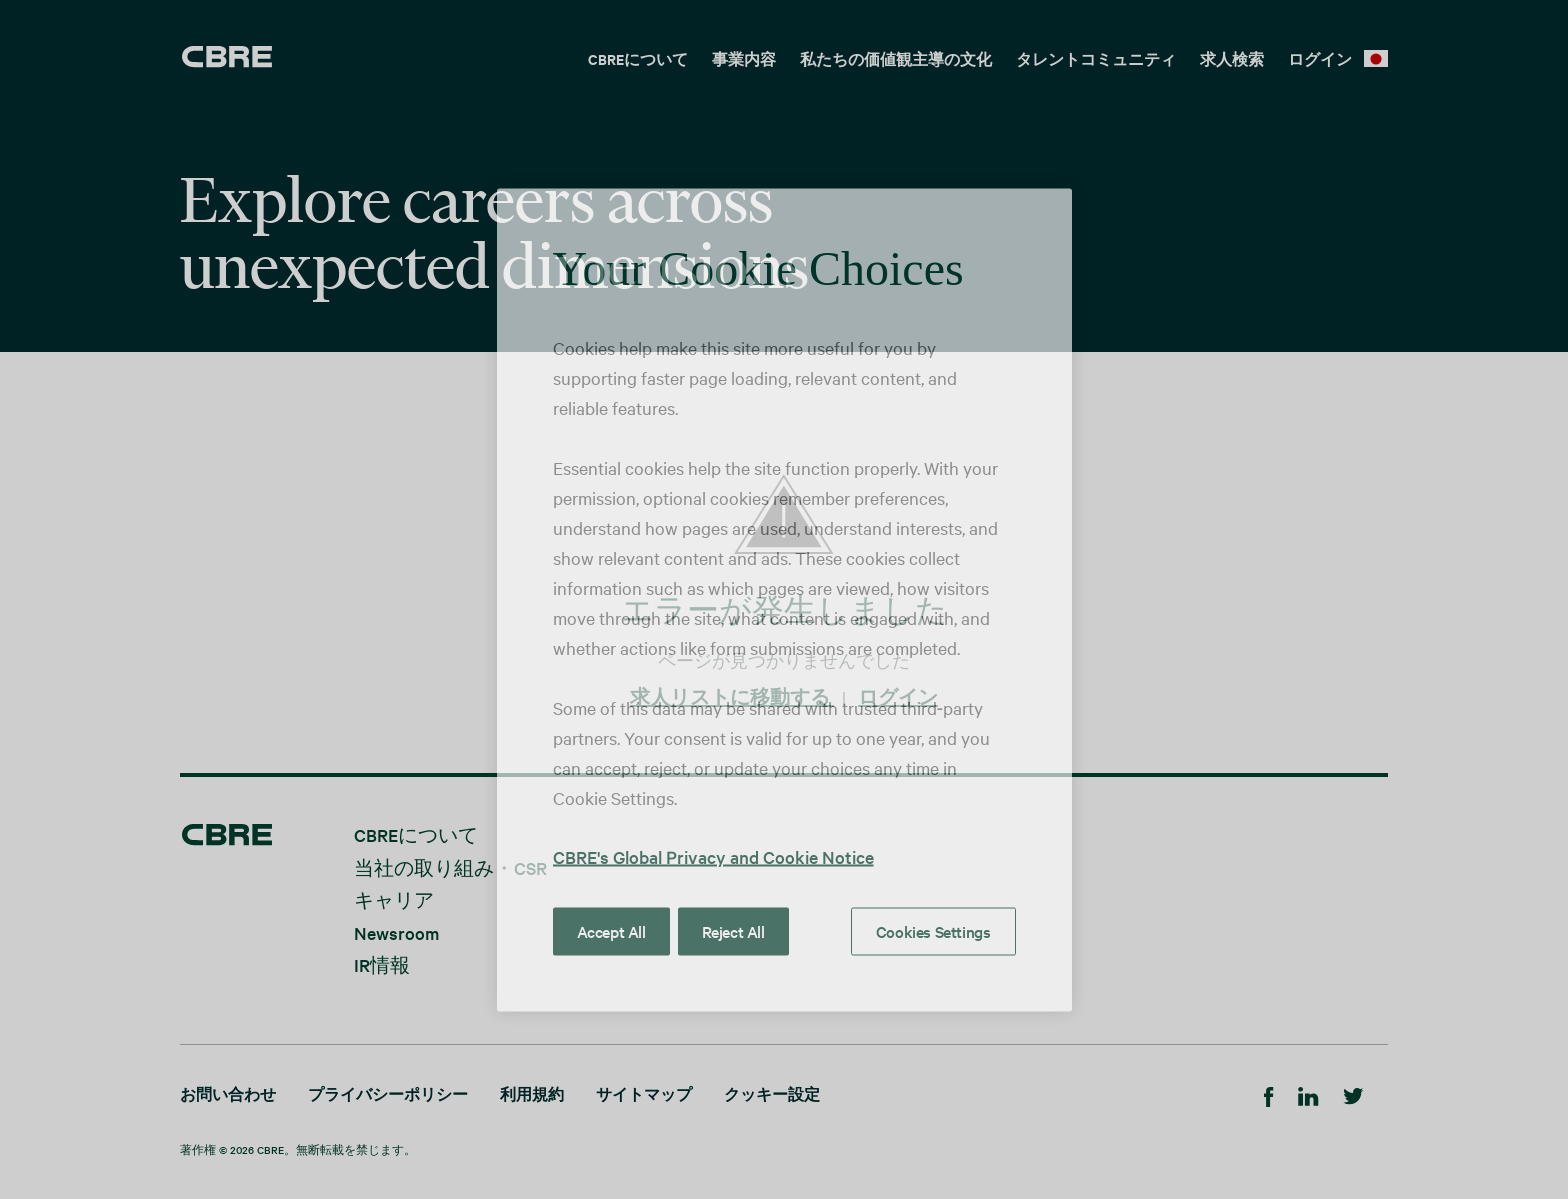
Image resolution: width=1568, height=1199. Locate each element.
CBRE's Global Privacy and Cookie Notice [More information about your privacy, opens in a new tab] (713, 855)
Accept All (611, 930)
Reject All (733, 930)
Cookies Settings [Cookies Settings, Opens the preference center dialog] (933, 930)
